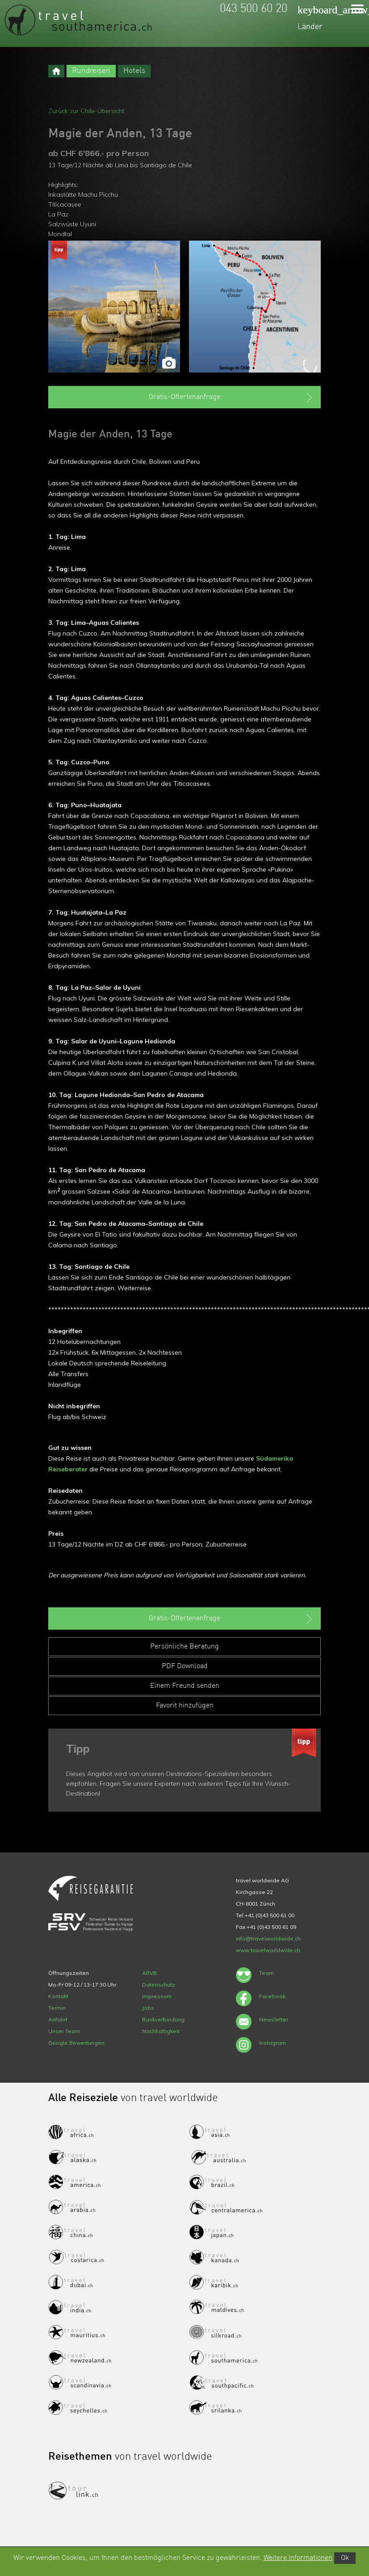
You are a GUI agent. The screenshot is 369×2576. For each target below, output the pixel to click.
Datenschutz (158, 1984)
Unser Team (64, 2031)
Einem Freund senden (184, 1686)
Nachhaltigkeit (161, 2031)
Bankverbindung (163, 2019)
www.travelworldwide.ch (268, 1950)
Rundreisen (91, 71)
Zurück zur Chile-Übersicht (86, 111)
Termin (57, 2007)
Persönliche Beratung (184, 1646)
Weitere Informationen (298, 2558)
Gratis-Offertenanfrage (231, 397)
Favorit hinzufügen (185, 1705)
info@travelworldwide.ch (268, 1938)
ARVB (149, 1973)
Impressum (157, 1996)
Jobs (148, 2007)
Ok (345, 2558)
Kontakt (58, 1996)
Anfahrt (57, 2019)
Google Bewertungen (76, 2042)
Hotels (134, 71)
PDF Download (185, 1666)
